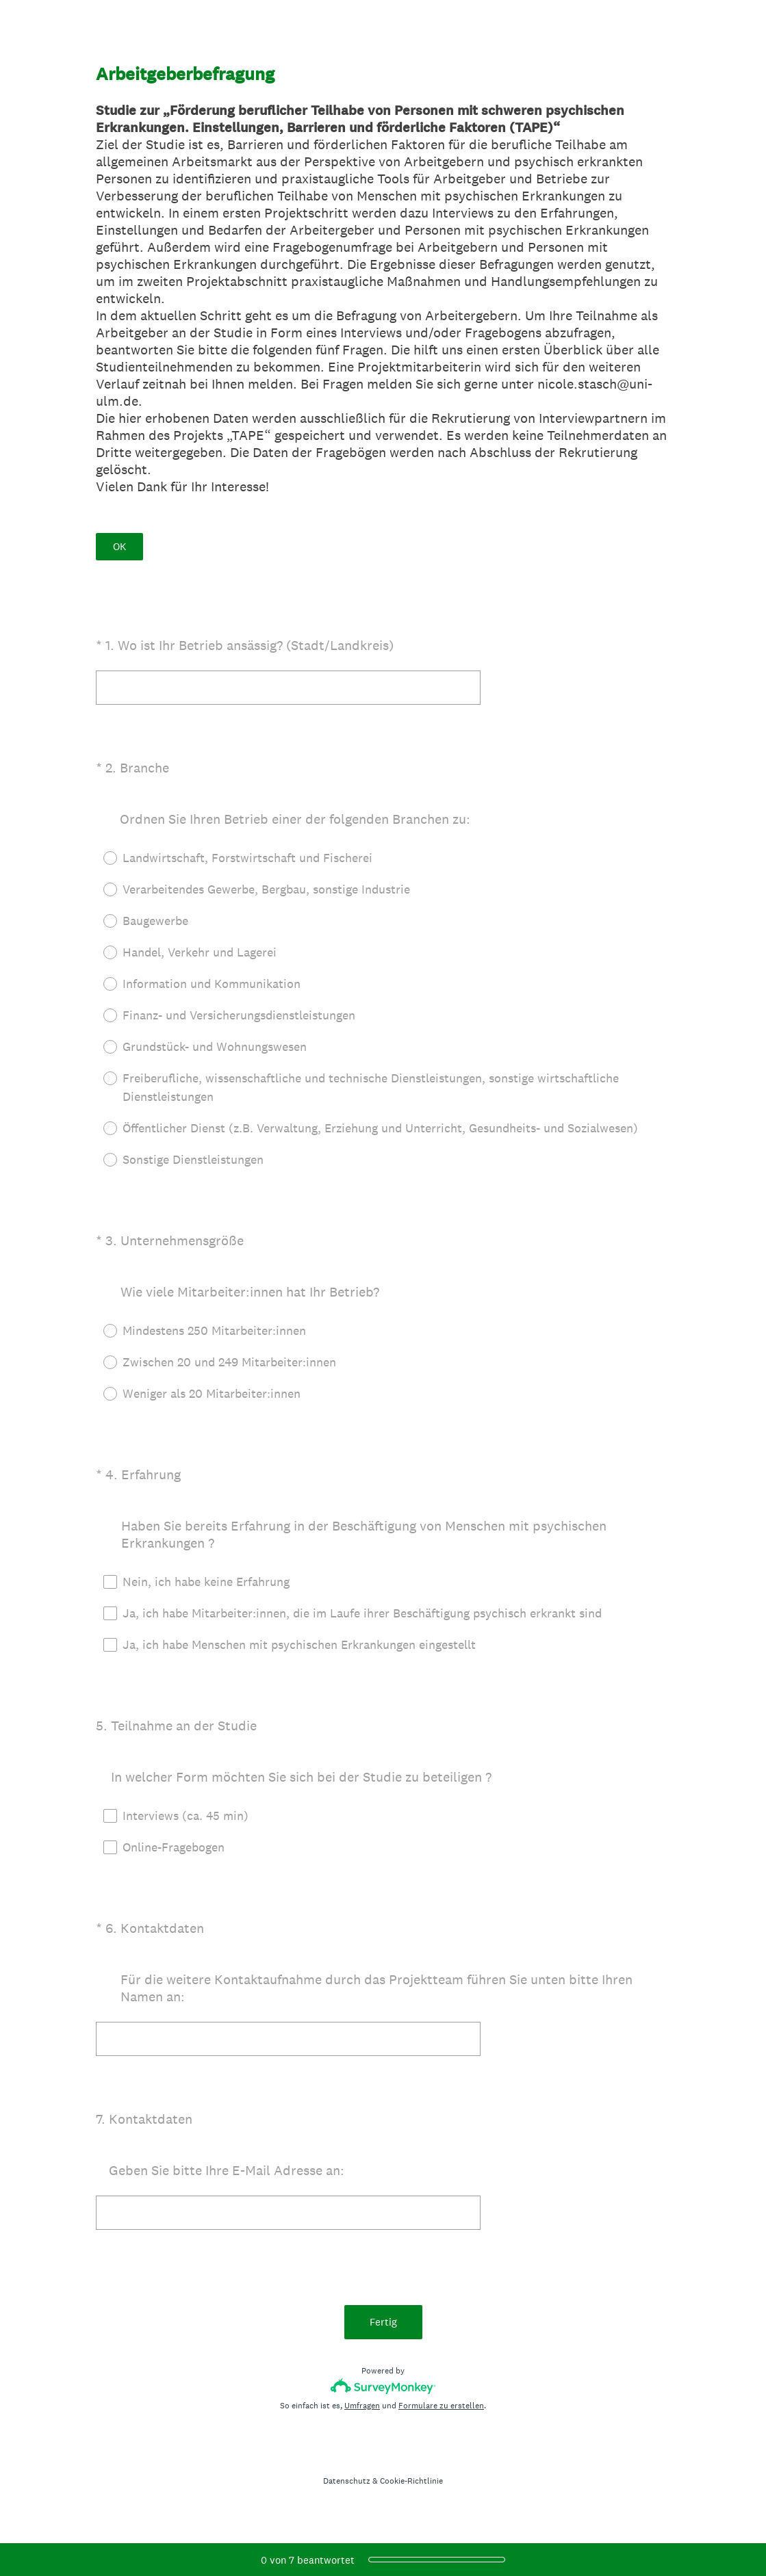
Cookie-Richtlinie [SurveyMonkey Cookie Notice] (411, 2480)
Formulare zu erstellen (441, 2405)
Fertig (383, 2321)
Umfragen (362, 2405)
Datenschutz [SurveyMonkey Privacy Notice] (346, 2480)
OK (119, 546)
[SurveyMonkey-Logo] (383, 2386)
